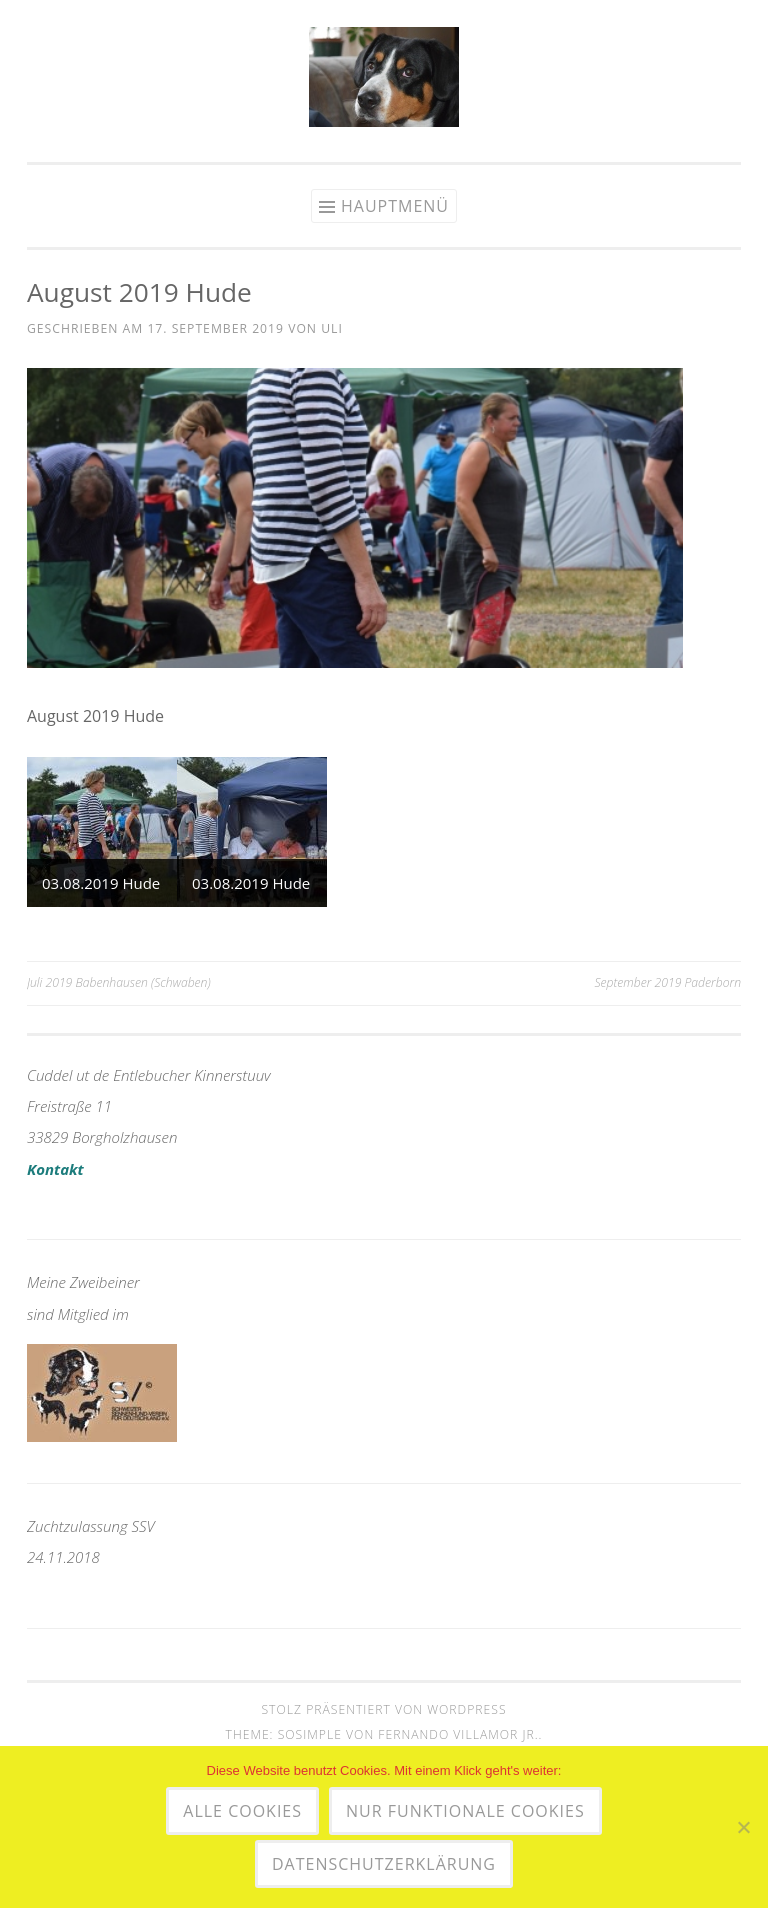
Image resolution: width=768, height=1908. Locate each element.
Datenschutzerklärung (384, 1864)
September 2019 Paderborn (667, 982)
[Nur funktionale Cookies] (743, 1827)
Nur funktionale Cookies (465, 1811)
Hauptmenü (395, 206)
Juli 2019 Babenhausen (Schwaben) (119, 982)
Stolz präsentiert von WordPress (383, 1709)
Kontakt (55, 1169)
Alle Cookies (242, 1811)
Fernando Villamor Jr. (458, 1734)
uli (332, 328)
